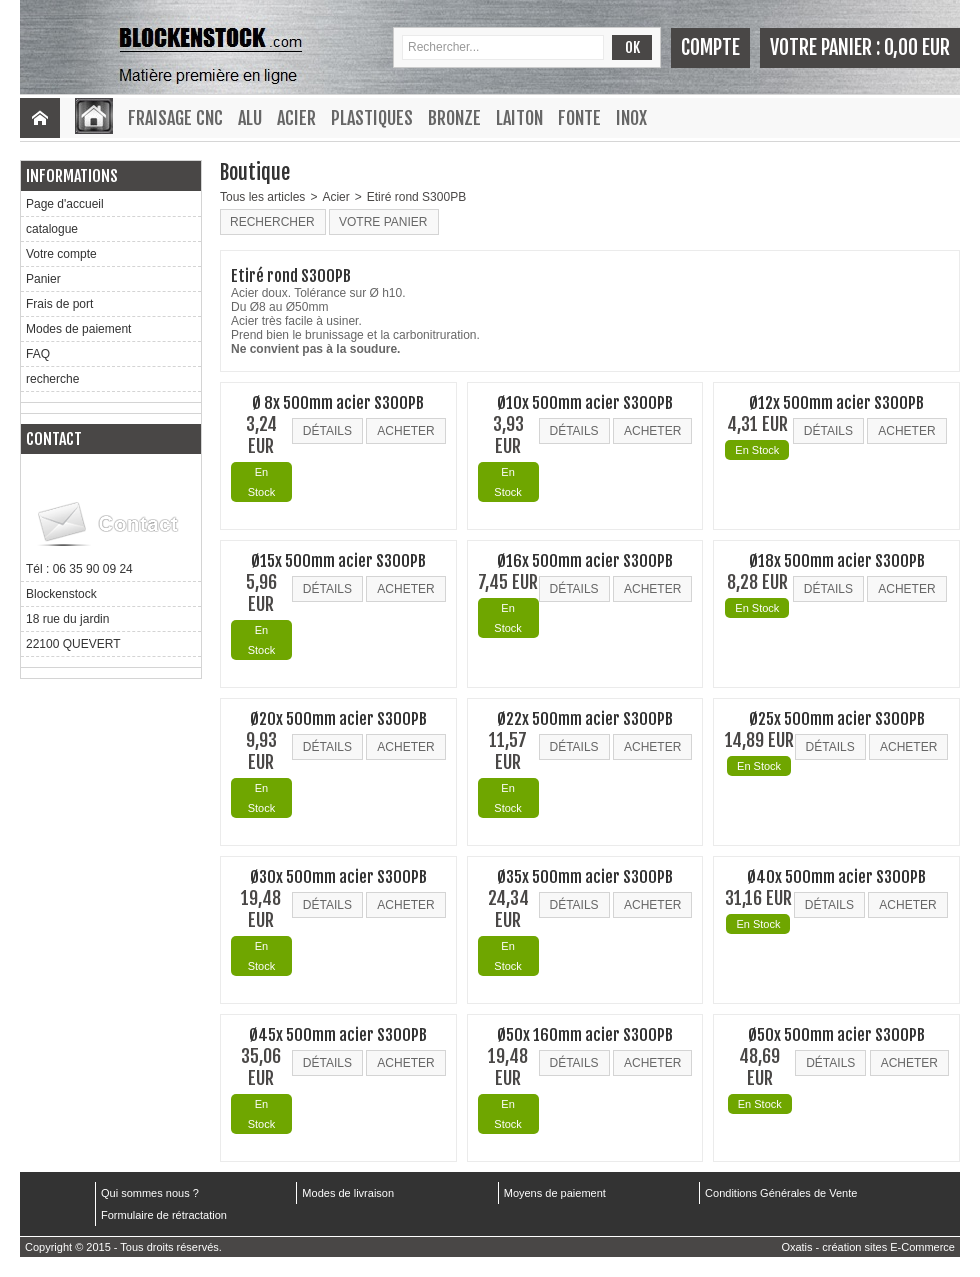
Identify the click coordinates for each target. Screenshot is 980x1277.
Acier (296, 118)
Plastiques (372, 118)
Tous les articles (262, 197)
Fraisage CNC (175, 118)
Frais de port (59, 304)
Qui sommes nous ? (150, 1193)
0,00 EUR (917, 47)
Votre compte (61, 254)
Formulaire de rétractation (164, 1215)
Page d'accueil (65, 204)
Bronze (454, 118)
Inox (631, 118)
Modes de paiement (78, 329)
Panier (43, 279)
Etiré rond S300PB (416, 197)
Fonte (579, 118)
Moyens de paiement (555, 1193)
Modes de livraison (348, 1193)
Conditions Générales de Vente (781, 1193)
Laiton (519, 118)
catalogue (52, 229)
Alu (250, 118)
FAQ (38, 354)
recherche (52, 379)
